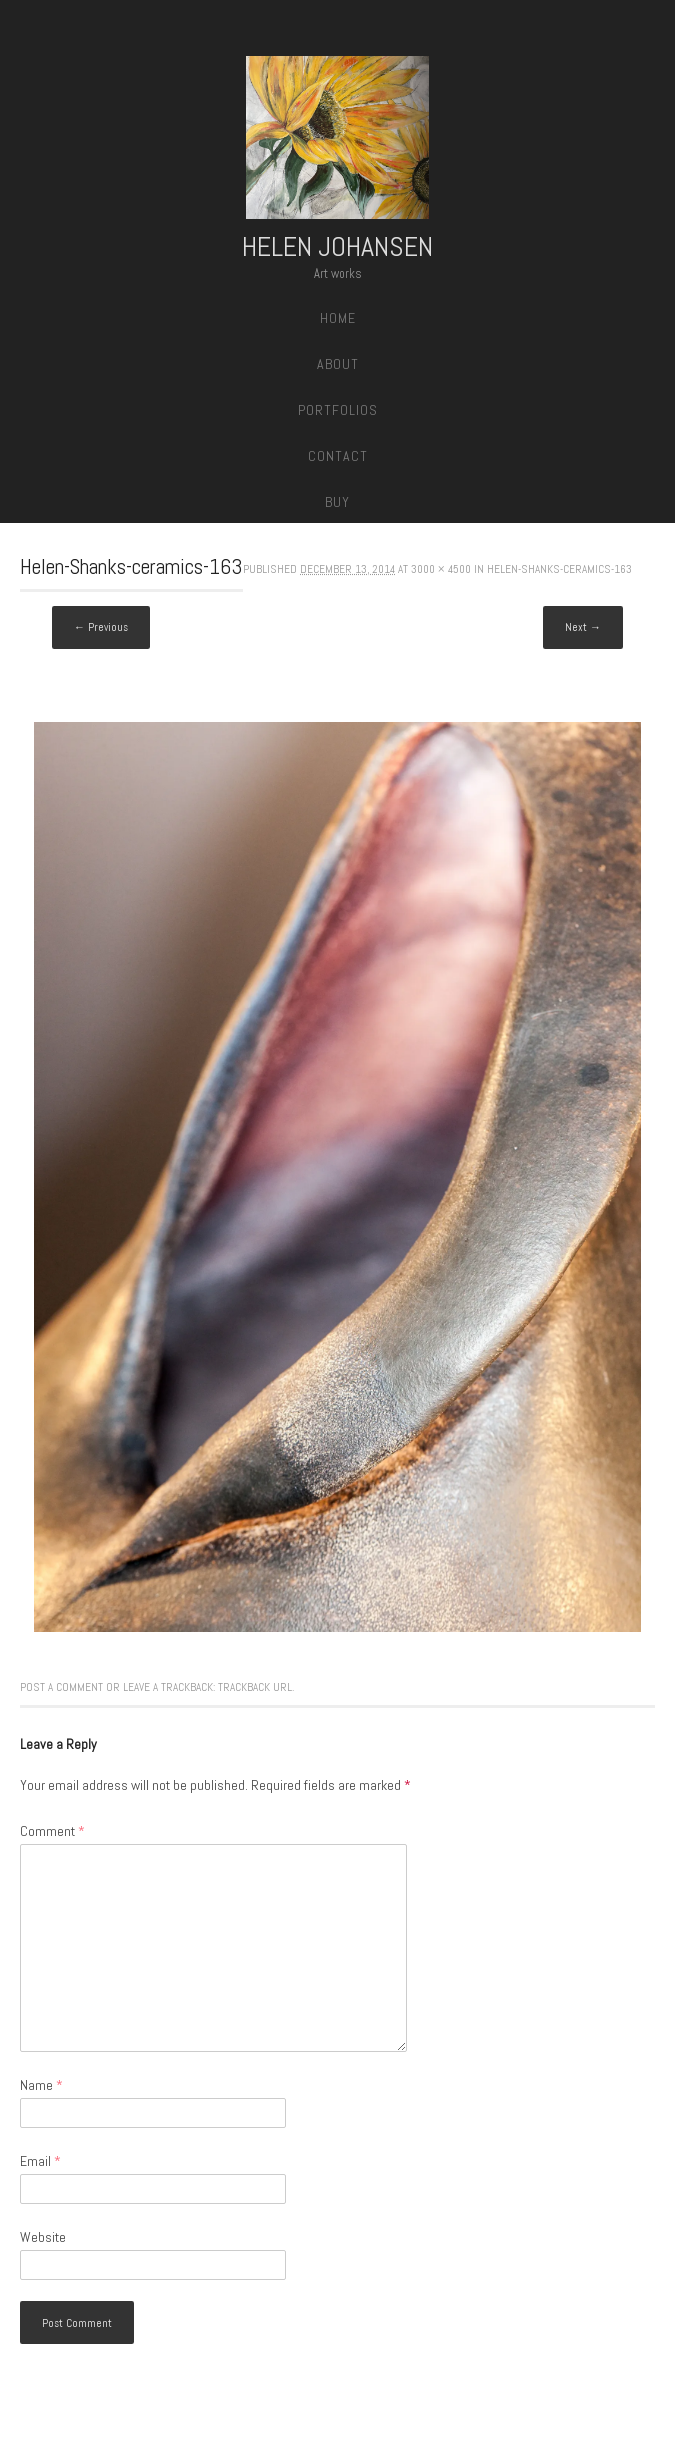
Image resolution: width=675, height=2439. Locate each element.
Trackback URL (255, 1687)
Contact (338, 456)
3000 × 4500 (441, 569)
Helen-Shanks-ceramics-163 (559, 569)
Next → (583, 627)
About (338, 364)
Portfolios (338, 410)
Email (40, 2161)
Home (338, 318)
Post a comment (61, 1687)
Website (43, 2237)
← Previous (101, 627)
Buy (337, 502)
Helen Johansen (337, 246)
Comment (52, 1831)
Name (41, 2085)
